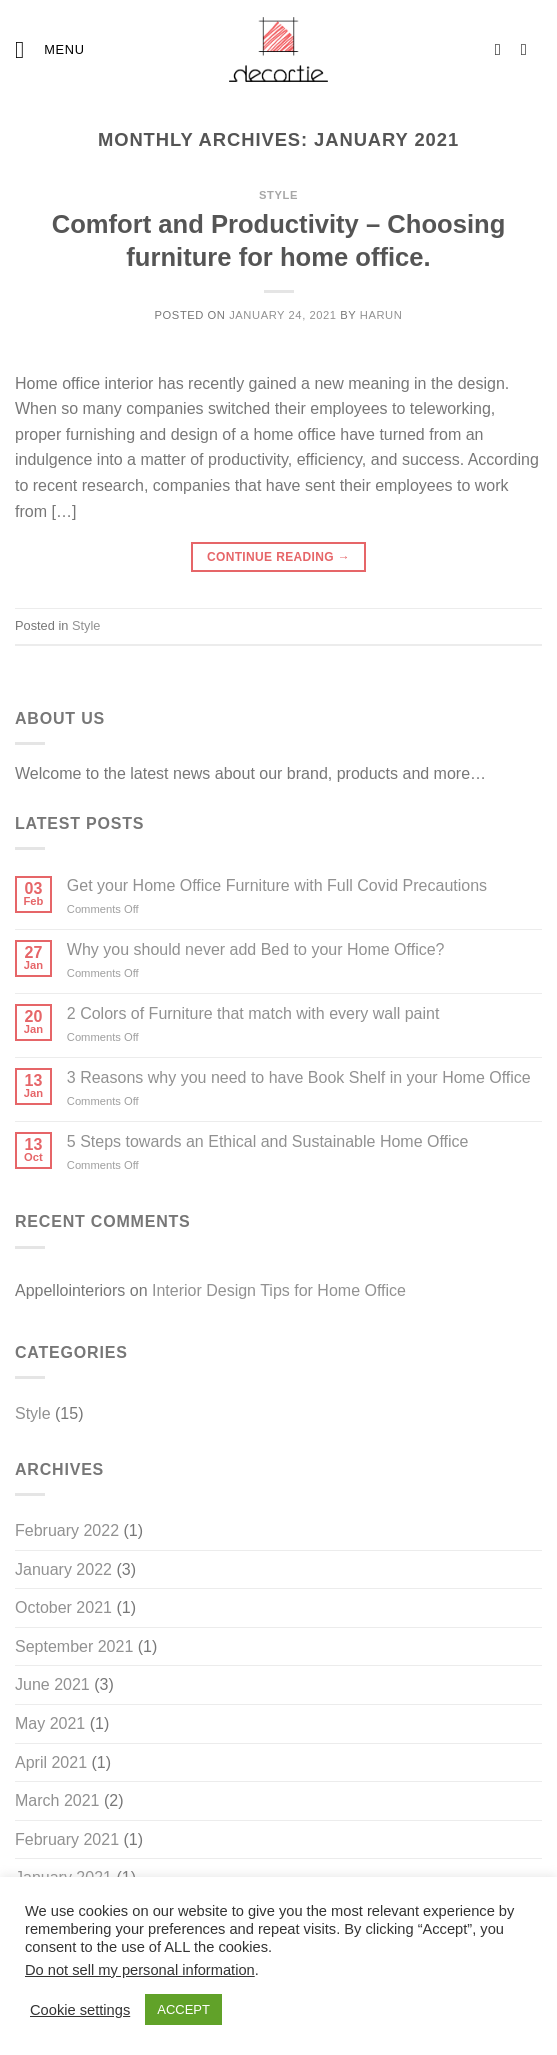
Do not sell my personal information (140, 1970)
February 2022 (67, 1530)
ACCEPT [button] (183, 2009)
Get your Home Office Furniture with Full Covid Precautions (277, 885)
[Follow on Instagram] (503, 49)
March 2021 (57, 1800)
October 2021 (63, 1607)
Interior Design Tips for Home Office (279, 1290)
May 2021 (50, 1723)
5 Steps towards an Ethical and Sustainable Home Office (268, 1141)
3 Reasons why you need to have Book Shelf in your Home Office (299, 1077)
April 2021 (51, 1762)
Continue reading (278, 557)
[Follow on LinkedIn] (529, 49)
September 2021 (74, 1646)
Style (278, 195)
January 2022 (63, 1569)
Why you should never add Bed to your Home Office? (256, 949)
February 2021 (67, 1839)
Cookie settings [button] (80, 2010)
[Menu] (50, 49)
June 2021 (52, 1684)
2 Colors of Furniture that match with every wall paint (253, 1013)
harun (381, 315)
